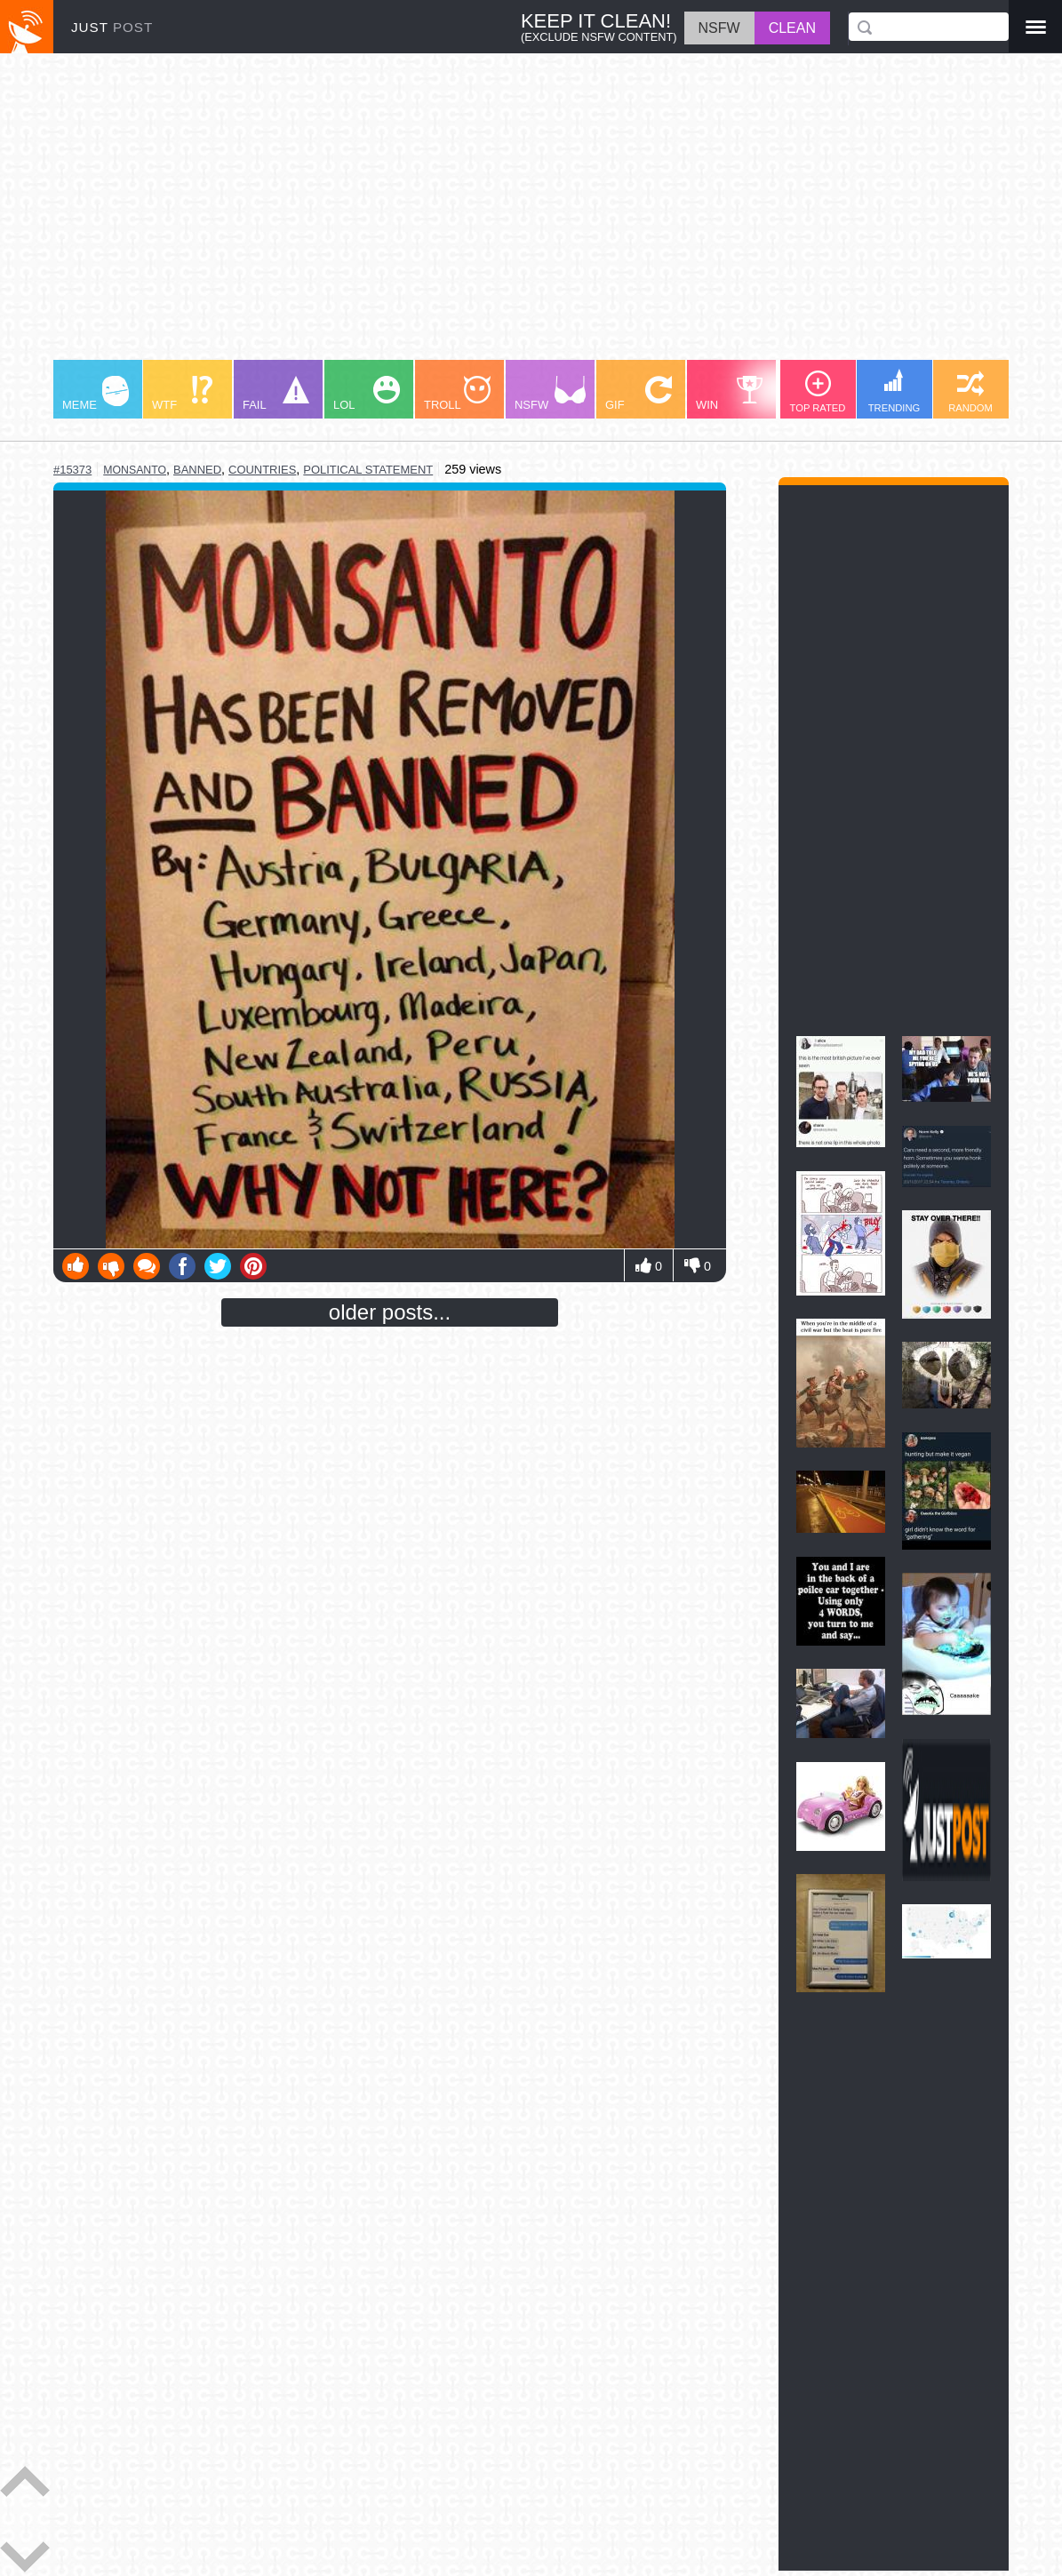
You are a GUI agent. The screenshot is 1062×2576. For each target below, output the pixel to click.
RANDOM (970, 392)
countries (262, 469)
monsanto (134, 470)
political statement (368, 469)
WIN (729, 393)
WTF (182, 393)
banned (197, 469)
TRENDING (894, 391)
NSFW (550, 393)
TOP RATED (818, 392)
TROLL (457, 393)
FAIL (276, 393)
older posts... (390, 1312)
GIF (638, 393)
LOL (366, 393)
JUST (112, 27)
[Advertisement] (531, 215)
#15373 (72, 469)
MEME (95, 393)
